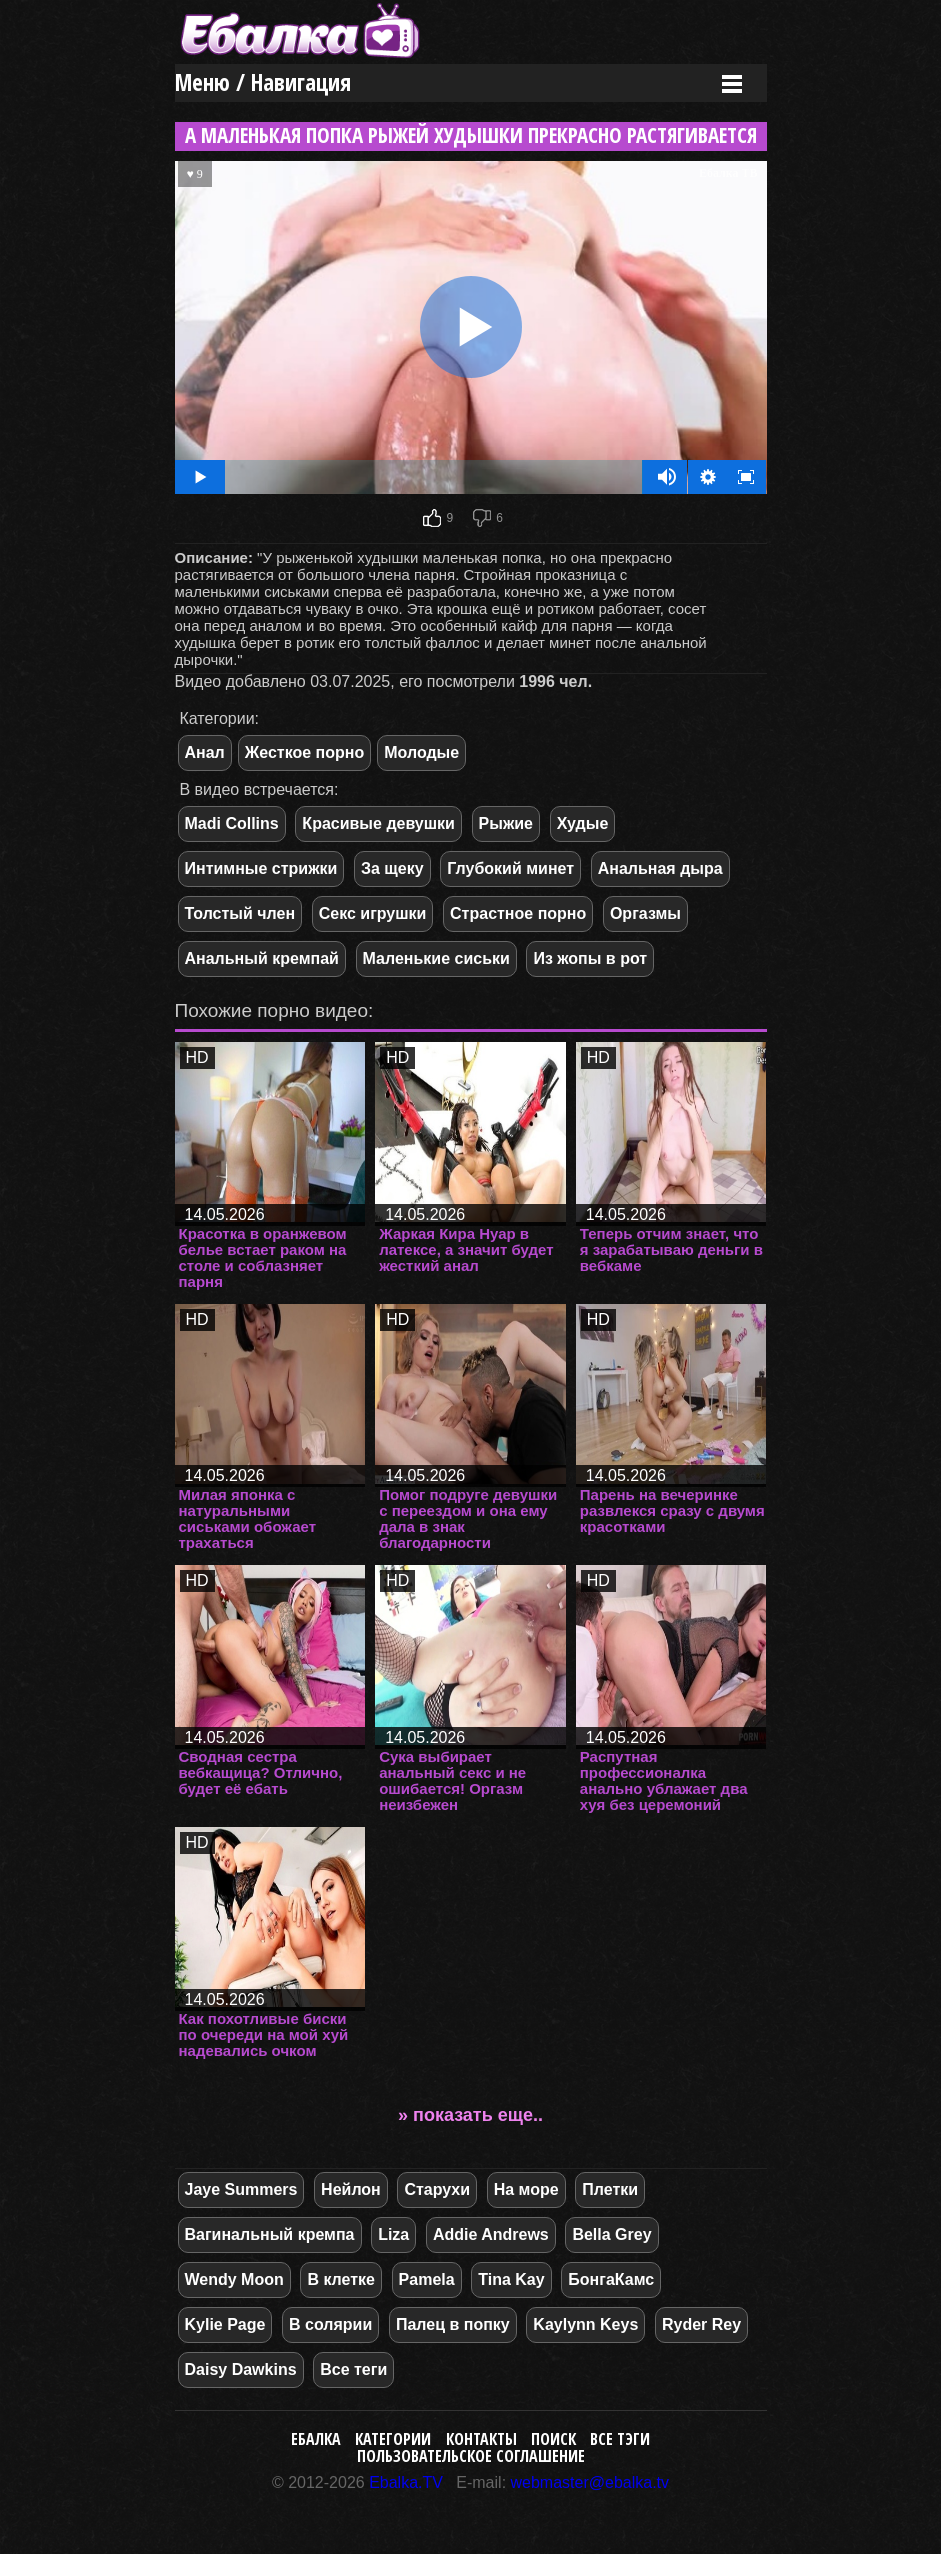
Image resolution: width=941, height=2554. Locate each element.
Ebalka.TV (406, 2482)
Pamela (427, 2279)
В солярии (330, 2324)
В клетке (341, 2279)
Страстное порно (518, 913)
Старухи (437, 2189)
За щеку (392, 868)
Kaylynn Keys (585, 2324)
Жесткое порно (304, 752)
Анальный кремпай (262, 958)
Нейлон (351, 2189)
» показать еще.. (470, 2115)
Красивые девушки (378, 823)
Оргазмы (645, 913)
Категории (393, 2439)
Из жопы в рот (590, 958)
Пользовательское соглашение (471, 2456)
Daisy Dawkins (241, 2369)
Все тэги (620, 2439)
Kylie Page (225, 2324)
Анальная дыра (660, 868)
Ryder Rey (701, 2324)
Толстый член (240, 913)
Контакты (481, 2439)
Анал (205, 752)
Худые (583, 823)
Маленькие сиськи (436, 958)
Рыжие (506, 823)
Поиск (553, 2439)
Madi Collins (232, 823)
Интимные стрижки (261, 868)
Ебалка (316, 2439)
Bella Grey (611, 2234)
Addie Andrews (491, 2234)
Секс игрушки (373, 913)
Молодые (421, 752)
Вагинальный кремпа (270, 2234)
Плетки (610, 2189)
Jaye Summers (241, 2189)
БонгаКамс (611, 2279)
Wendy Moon (234, 2279)
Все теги (353, 2369)
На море (526, 2189)
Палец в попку (453, 2324)
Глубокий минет (510, 868)
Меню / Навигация (263, 82)
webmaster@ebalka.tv (590, 2482)
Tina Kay (511, 2279)
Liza (393, 2234)
